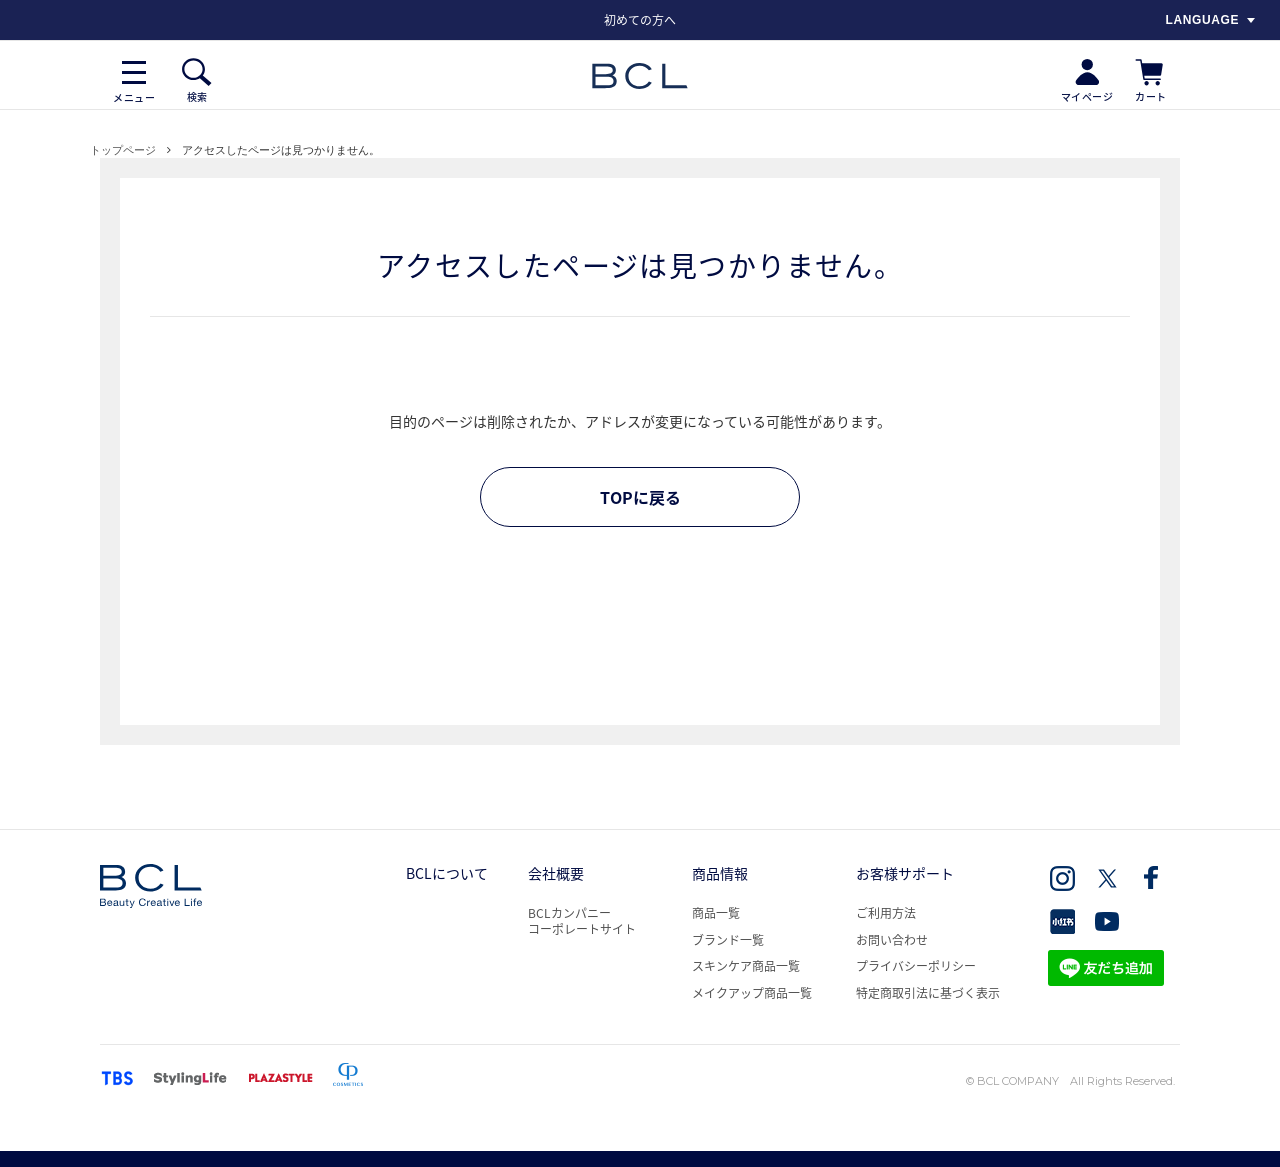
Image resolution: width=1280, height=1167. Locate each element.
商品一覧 (716, 913)
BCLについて (447, 873)
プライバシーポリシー (916, 966)
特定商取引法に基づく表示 (928, 993)
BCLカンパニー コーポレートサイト (582, 921)
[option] (640, 20)
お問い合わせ (892, 940)
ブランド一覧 (728, 940)
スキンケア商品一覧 (746, 966)
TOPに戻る (640, 497)
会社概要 (556, 873)
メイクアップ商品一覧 (752, 993)
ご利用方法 (886, 913)
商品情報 (720, 873)
